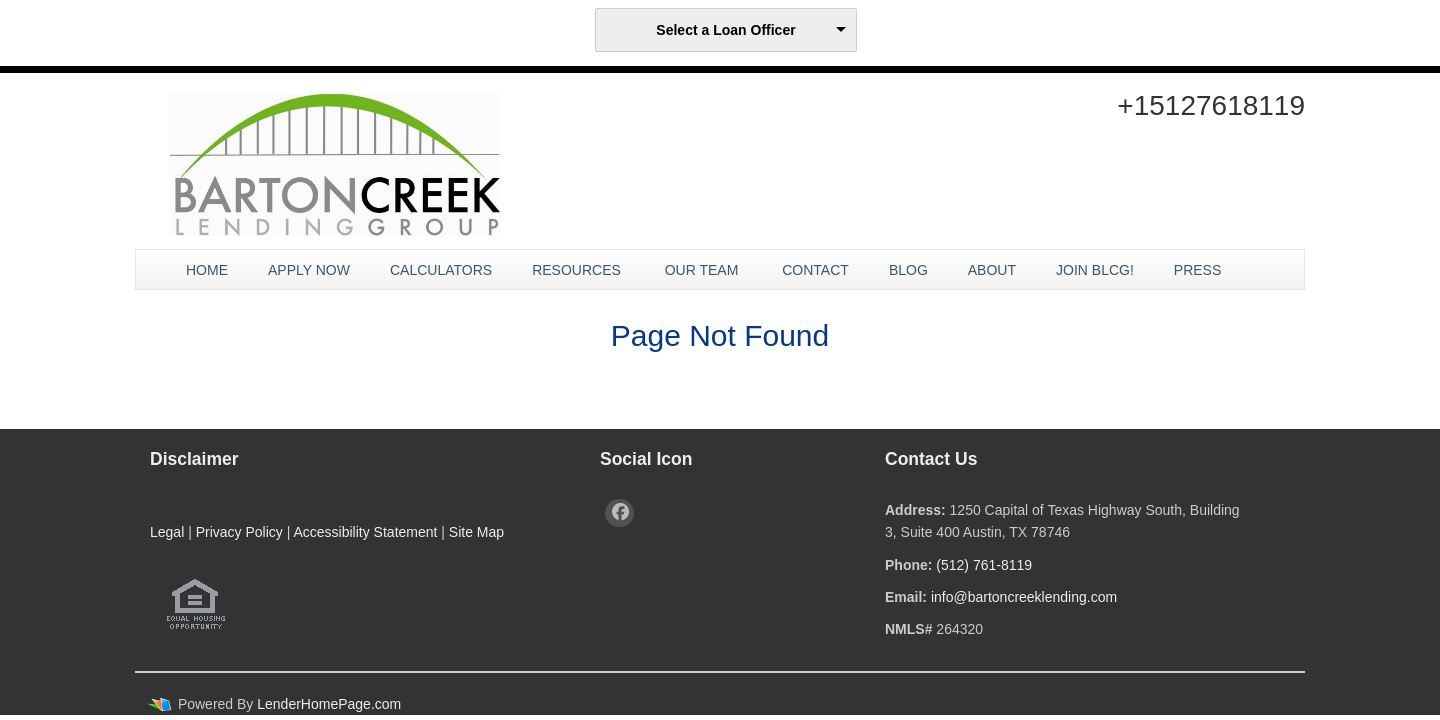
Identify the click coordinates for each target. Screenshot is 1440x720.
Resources (578, 270)
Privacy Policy (239, 532)
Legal (167, 532)
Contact (815, 270)
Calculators (441, 270)
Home (207, 270)
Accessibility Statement (365, 532)
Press (1199, 270)
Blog (908, 270)
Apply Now (309, 270)
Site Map (476, 532)
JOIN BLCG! (1095, 270)
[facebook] (619, 513)
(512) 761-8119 (984, 565)
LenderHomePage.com (329, 704)
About (992, 270)
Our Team (704, 270)
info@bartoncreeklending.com (1024, 597)
